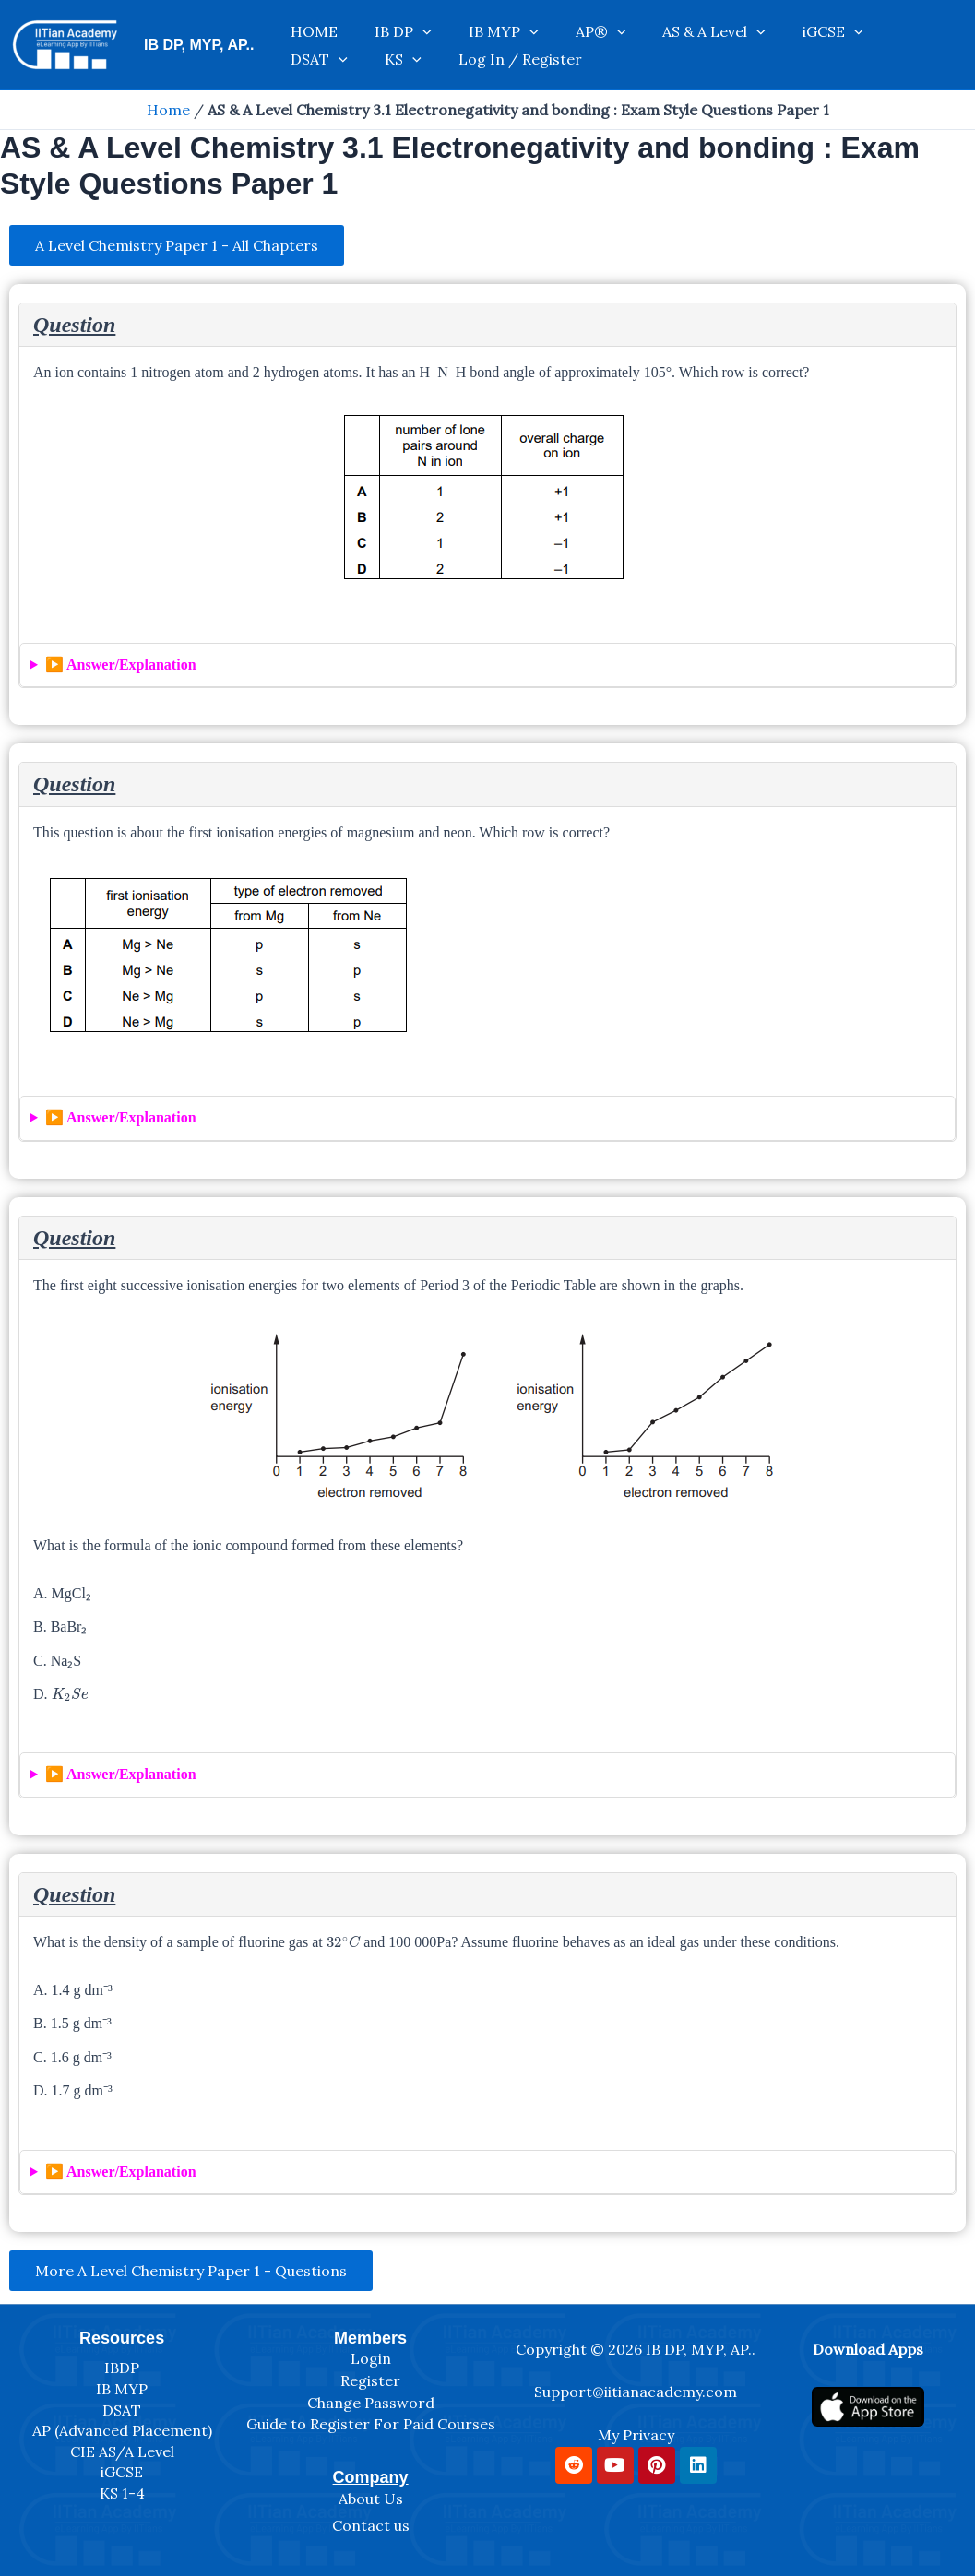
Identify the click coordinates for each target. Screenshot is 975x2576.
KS (873, 27)
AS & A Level (631, 27)
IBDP (121, 2368)
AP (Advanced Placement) (122, 2430)
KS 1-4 (122, 2493)
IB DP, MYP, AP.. (199, 45)
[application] (395, 27)
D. (60, 1694)
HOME (304, 27)
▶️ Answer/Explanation (120, 666)
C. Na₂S (57, 1662)
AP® (536, 27)
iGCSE (731, 27)
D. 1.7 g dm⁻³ (73, 2092)
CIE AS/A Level (122, 2451)
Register (370, 2380)
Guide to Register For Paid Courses (370, 2424)
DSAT (808, 27)
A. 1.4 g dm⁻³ (73, 1992)
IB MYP (457, 27)
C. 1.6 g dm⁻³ (72, 2059)
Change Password (370, 2402)
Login (371, 2359)
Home (168, 110)
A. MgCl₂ (62, 1595)
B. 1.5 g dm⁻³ (72, 2026)
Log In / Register (343, 63)
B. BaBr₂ (60, 1628)
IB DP (375, 27)
